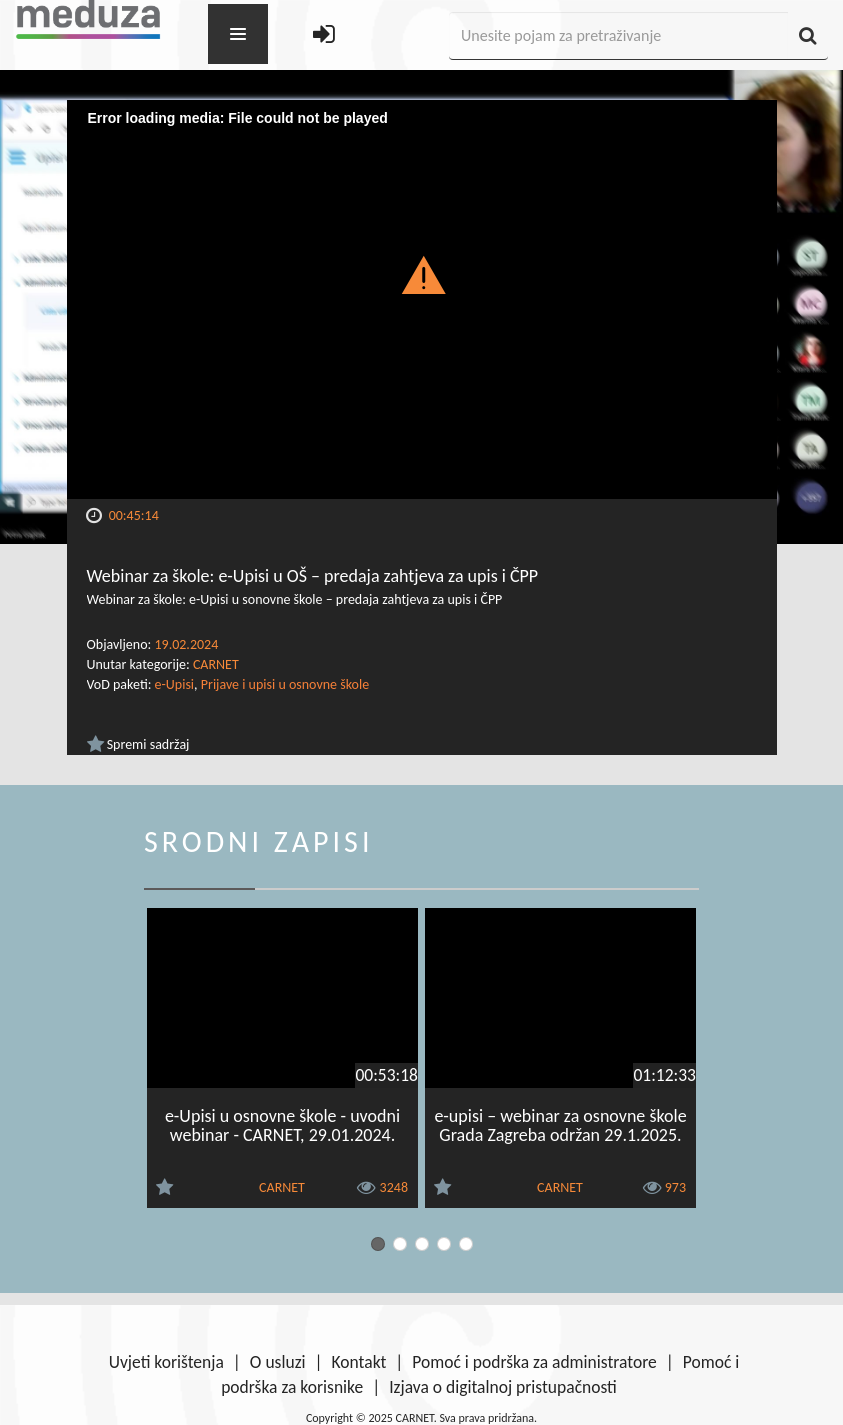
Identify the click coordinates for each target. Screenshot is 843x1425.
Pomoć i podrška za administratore (534, 1362)
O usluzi (278, 1362)
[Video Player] (422, 299)
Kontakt (359, 1362)
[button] (421, 274)
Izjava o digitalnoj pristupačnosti (503, 1387)
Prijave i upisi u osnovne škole (285, 684)
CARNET (216, 664)
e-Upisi (175, 684)
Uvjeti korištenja (166, 1362)
